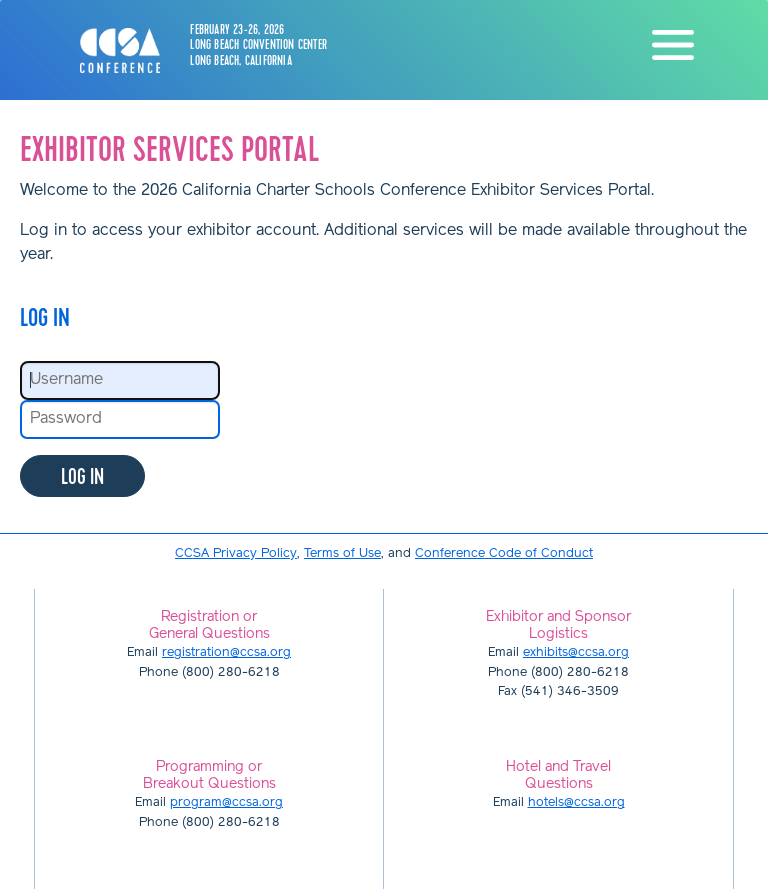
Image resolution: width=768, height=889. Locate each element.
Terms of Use (342, 553)
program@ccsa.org (226, 802)
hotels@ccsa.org (576, 802)
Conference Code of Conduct (504, 553)
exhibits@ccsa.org (576, 652)
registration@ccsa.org (226, 652)
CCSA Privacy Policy (236, 553)
